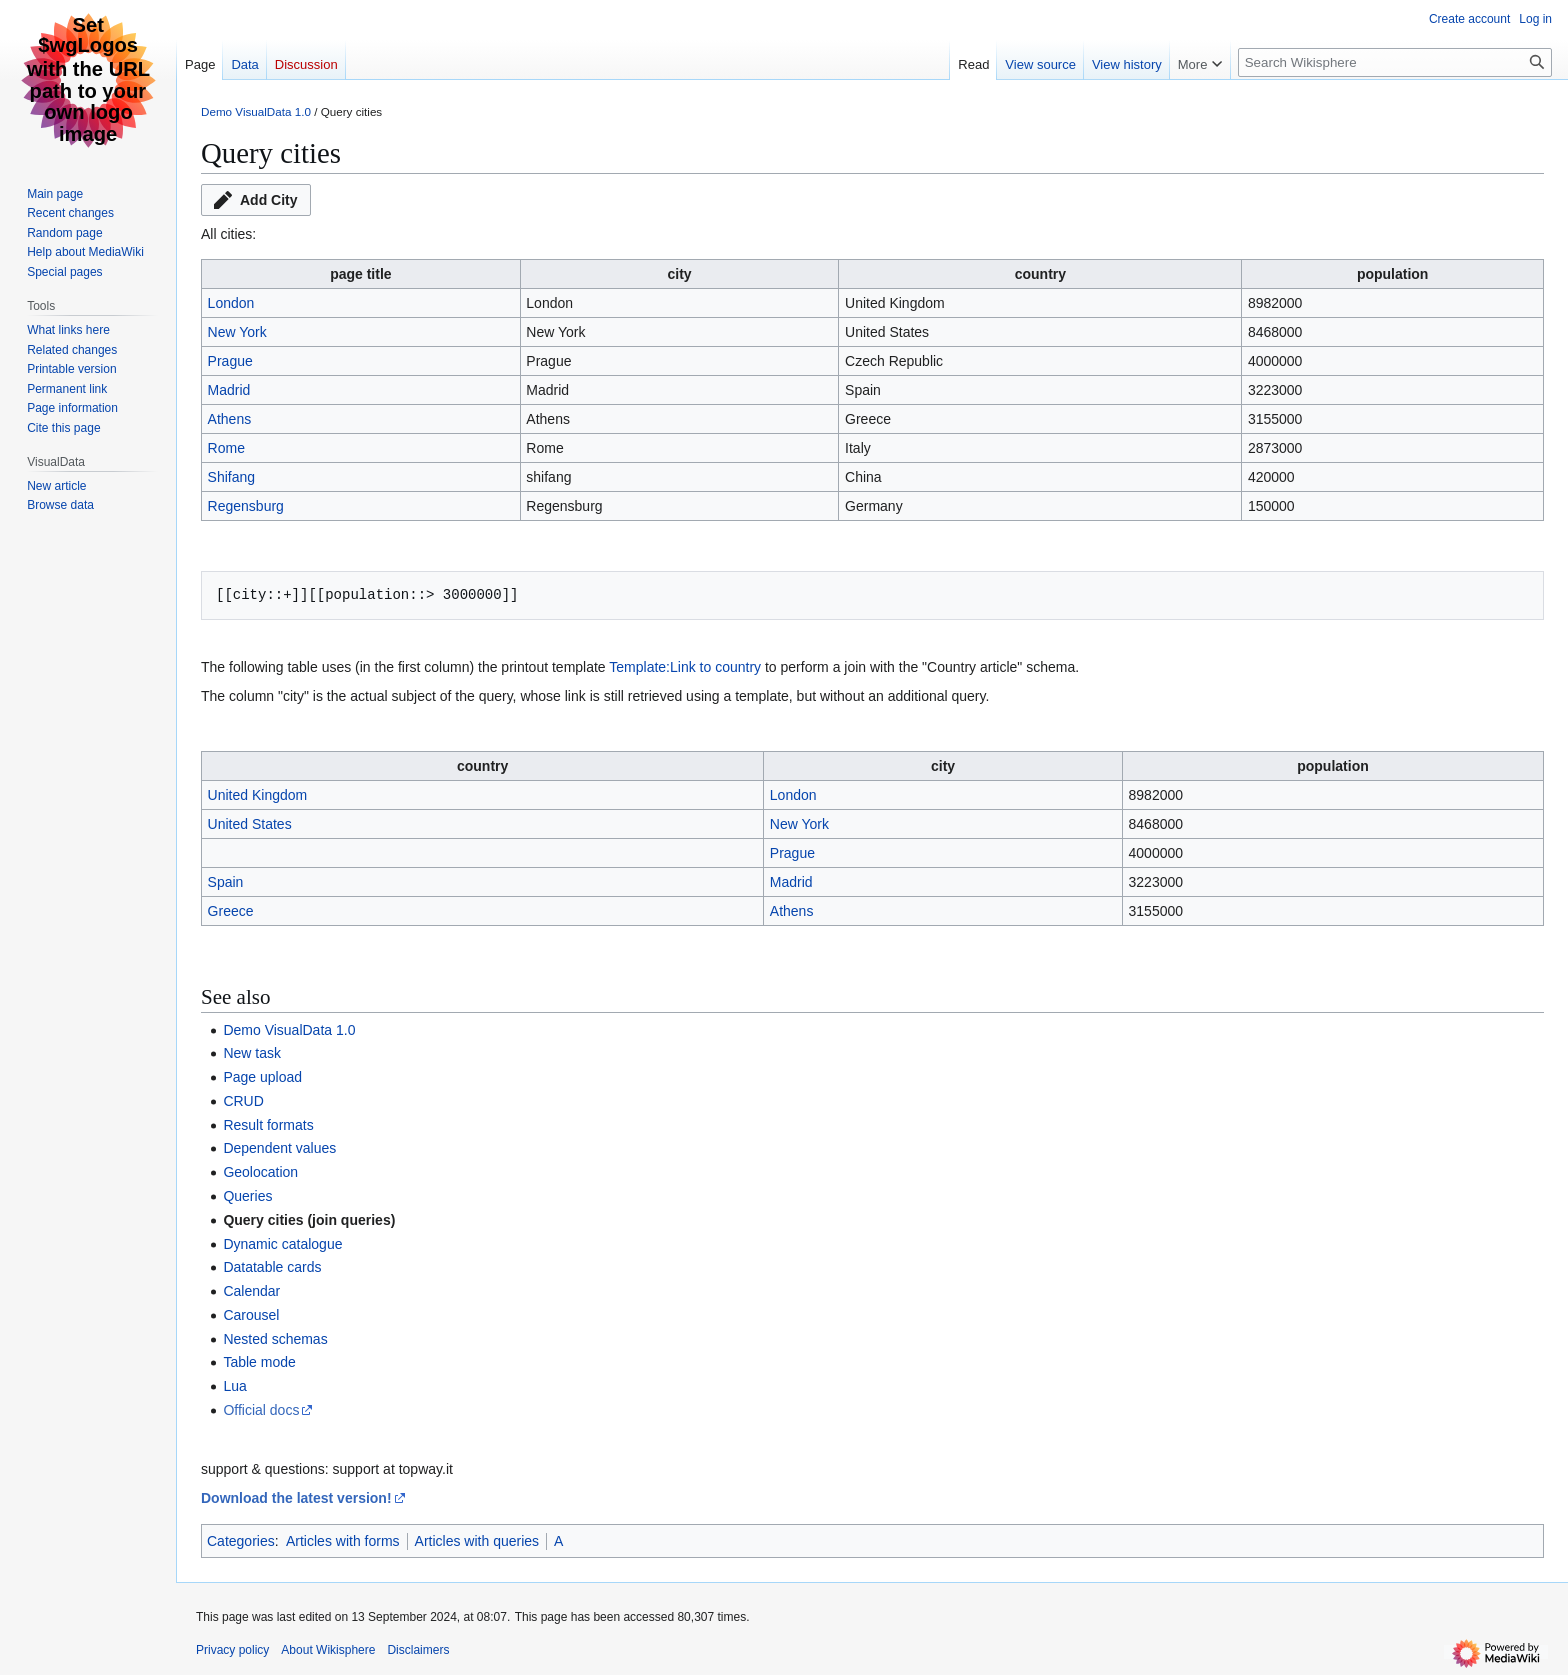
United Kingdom (258, 795)
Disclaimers (418, 1650)
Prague (230, 361)
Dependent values (279, 1148)
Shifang (231, 477)
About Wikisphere (328, 1650)
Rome (226, 448)
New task (252, 1053)
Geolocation (260, 1172)
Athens (230, 419)
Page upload (262, 1077)
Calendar (251, 1291)
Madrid (229, 390)
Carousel (251, 1315)
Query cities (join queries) (309, 1220)
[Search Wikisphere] (1395, 62)
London (231, 303)
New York (237, 332)
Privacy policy (232, 1650)
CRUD (243, 1101)
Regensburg (246, 506)
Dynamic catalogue (282, 1244)
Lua (234, 1386)
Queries (247, 1196)
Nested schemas (275, 1339)
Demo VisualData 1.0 (256, 111)
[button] (256, 200)
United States (250, 824)
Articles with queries (477, 1541)
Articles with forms (343, 1541)
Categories (241, 1541)
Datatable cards (272, 1267)
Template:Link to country (685, 667)
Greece (231, 911)
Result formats (268, 1125)
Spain (226, 882)
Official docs (261, 1410)
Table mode (259, 1362)
